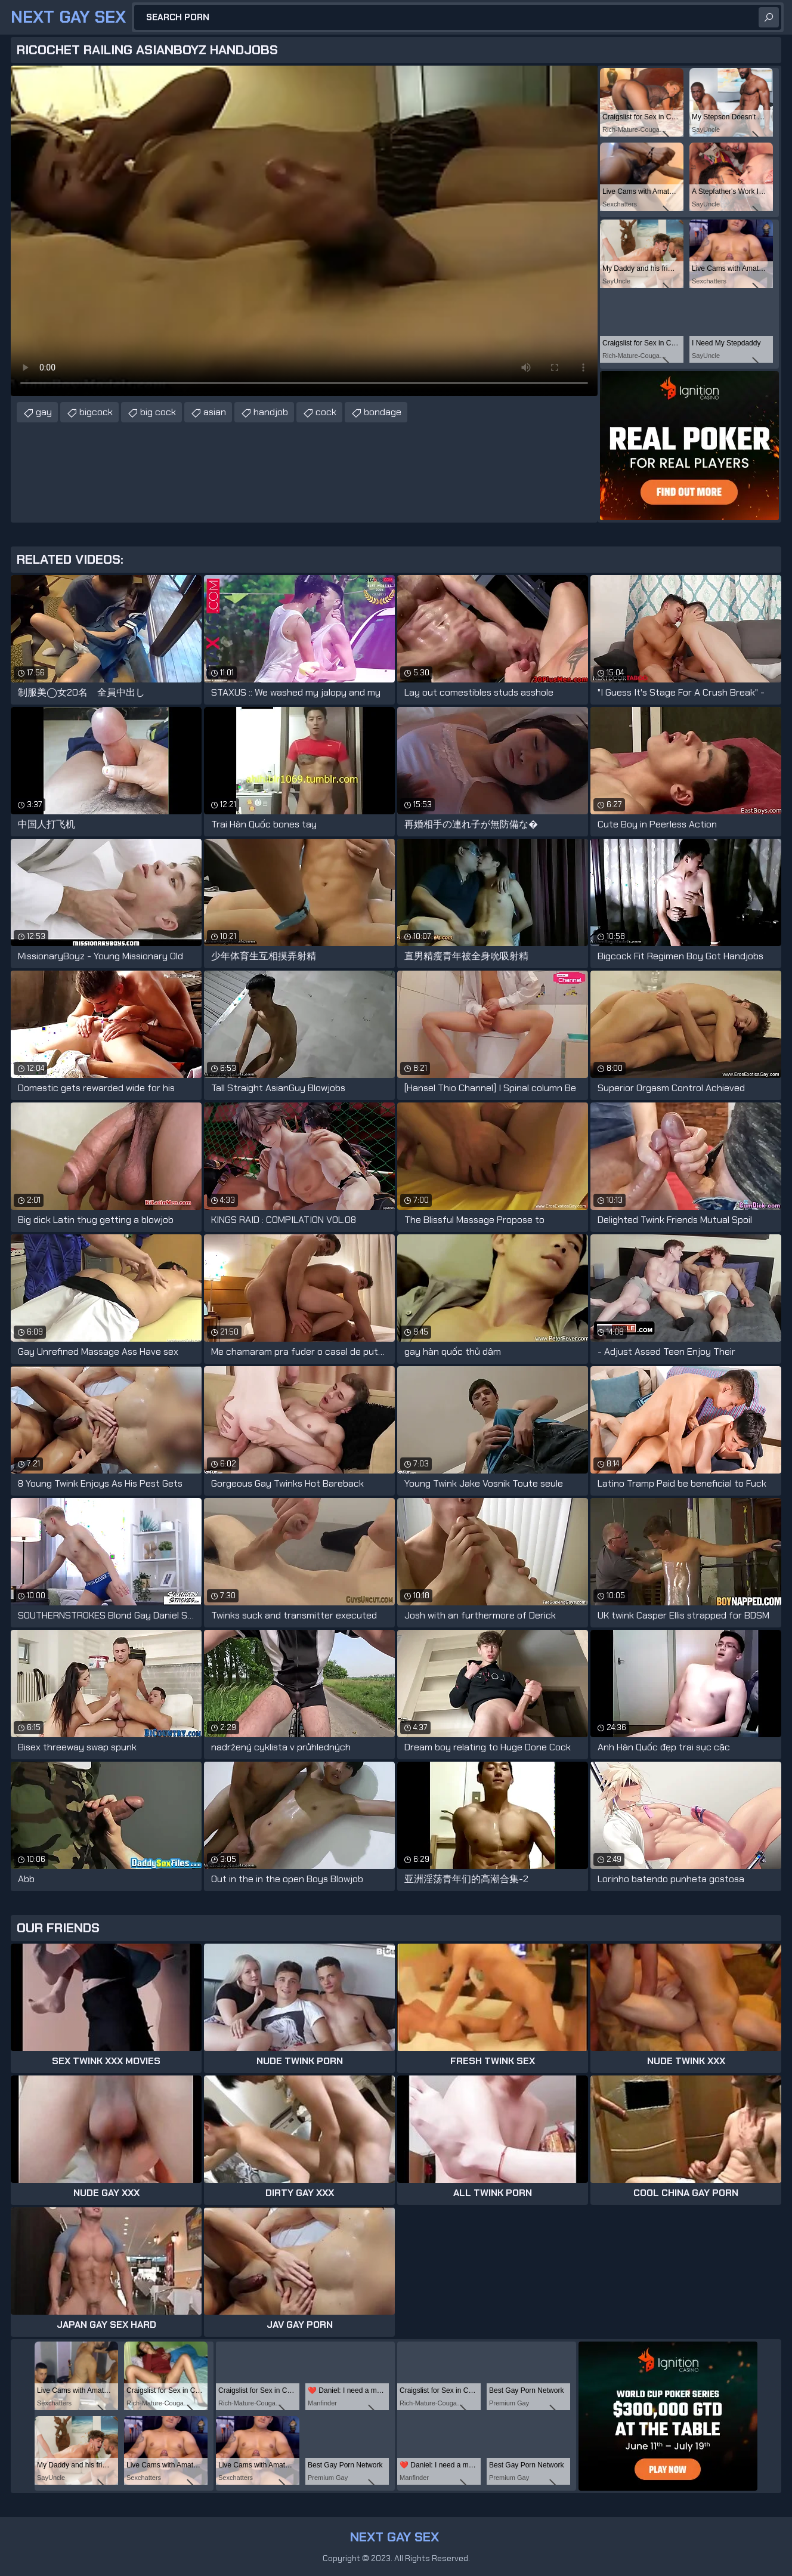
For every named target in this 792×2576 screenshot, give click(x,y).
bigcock (96, 412)
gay (44, 412)
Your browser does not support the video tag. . (304, 231)
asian (214, 412)
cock (325, 412)
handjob (270, 412)
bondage (382, 412)
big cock (158, 412)
